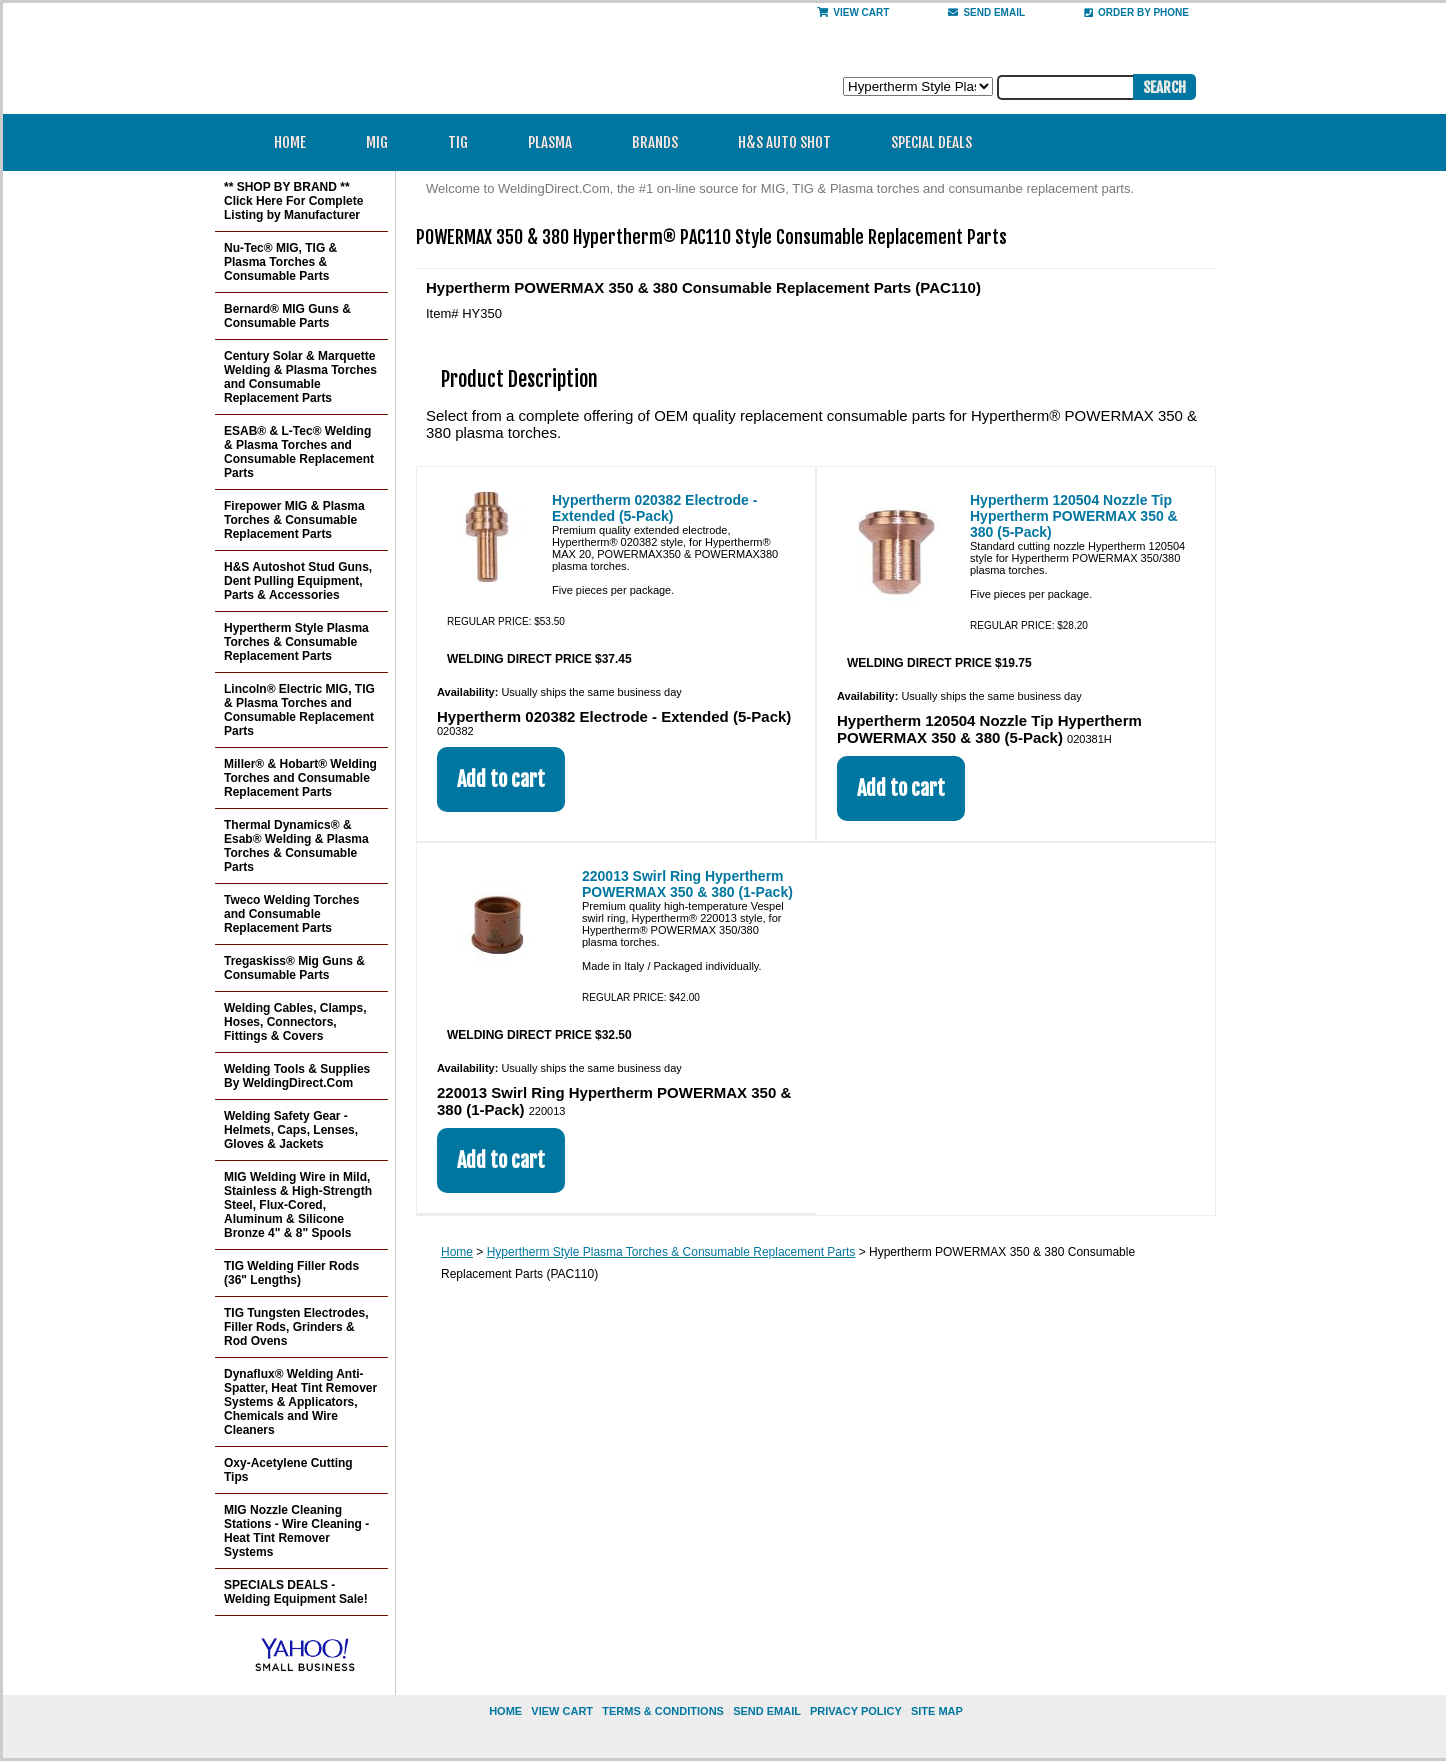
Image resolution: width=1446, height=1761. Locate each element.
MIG (383, 142)
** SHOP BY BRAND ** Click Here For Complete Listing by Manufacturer (293, 201)
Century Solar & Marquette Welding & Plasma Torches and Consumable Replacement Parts (300, 377)
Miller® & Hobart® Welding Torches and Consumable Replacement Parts (300, 778)
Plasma (556, 142)
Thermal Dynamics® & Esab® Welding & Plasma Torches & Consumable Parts (296, 846)
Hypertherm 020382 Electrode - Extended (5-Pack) (654, 508)
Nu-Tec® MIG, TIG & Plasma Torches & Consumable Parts (280, 262)
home (505, 1711)
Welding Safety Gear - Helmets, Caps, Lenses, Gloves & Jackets (291, 1130)
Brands (661, 142)
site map (937, 1711)
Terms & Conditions (663, 1711)
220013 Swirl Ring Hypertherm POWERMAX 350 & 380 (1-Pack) (687, 884)
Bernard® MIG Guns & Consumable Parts (287, 316)
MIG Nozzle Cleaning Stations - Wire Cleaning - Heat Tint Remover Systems (296, 1531)
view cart (562, 1711)
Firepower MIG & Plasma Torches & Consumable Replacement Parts (294, 520)
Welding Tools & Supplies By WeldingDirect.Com (297, 1076)
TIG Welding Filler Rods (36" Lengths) (291, 1273)
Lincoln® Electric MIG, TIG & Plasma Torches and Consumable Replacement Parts (299, 710)
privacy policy (856, 1711)
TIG (464, 142)
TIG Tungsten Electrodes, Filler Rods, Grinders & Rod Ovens (296, 1327)
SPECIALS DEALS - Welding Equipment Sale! (296, 1592)
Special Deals (931, 142)
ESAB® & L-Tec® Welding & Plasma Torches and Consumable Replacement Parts (299, 452)
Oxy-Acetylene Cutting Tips (288, 1470)
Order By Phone (1136, 12)
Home (290, 142)
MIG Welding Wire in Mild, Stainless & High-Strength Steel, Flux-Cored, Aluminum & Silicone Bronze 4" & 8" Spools (298, 1205)
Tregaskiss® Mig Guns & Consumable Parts (294, 968)
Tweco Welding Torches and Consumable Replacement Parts (291, 914)
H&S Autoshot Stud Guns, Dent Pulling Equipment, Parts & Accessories (298, 581)
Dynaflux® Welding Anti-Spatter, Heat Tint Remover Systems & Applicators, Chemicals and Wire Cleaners (300, 1402)
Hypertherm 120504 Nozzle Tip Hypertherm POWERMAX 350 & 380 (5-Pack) (1074, 516)
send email (986, 12)
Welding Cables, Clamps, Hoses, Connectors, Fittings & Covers (295, 1022)
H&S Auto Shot (784, 142)
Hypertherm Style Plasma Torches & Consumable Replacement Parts (671, 1252)
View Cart (853, 12)
